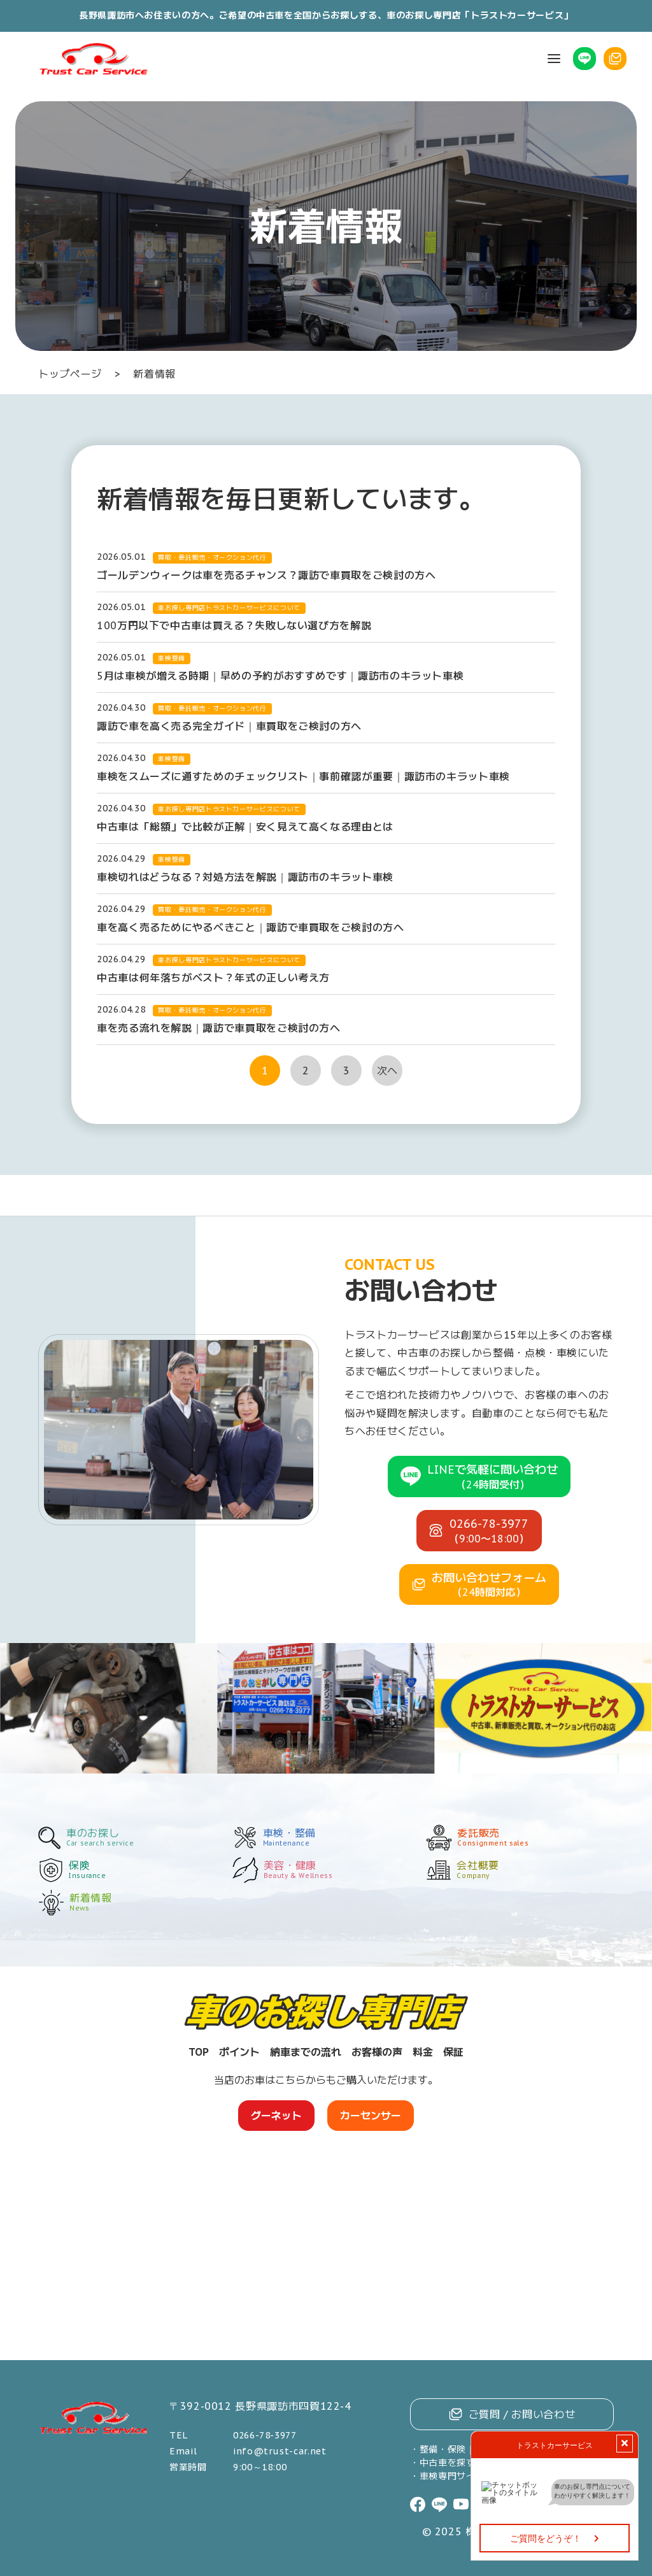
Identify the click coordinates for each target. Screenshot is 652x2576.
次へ (387, 1070)
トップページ (70, 373)
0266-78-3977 (265, 2435)
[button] (553, 58)
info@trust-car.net (280, 2451)
